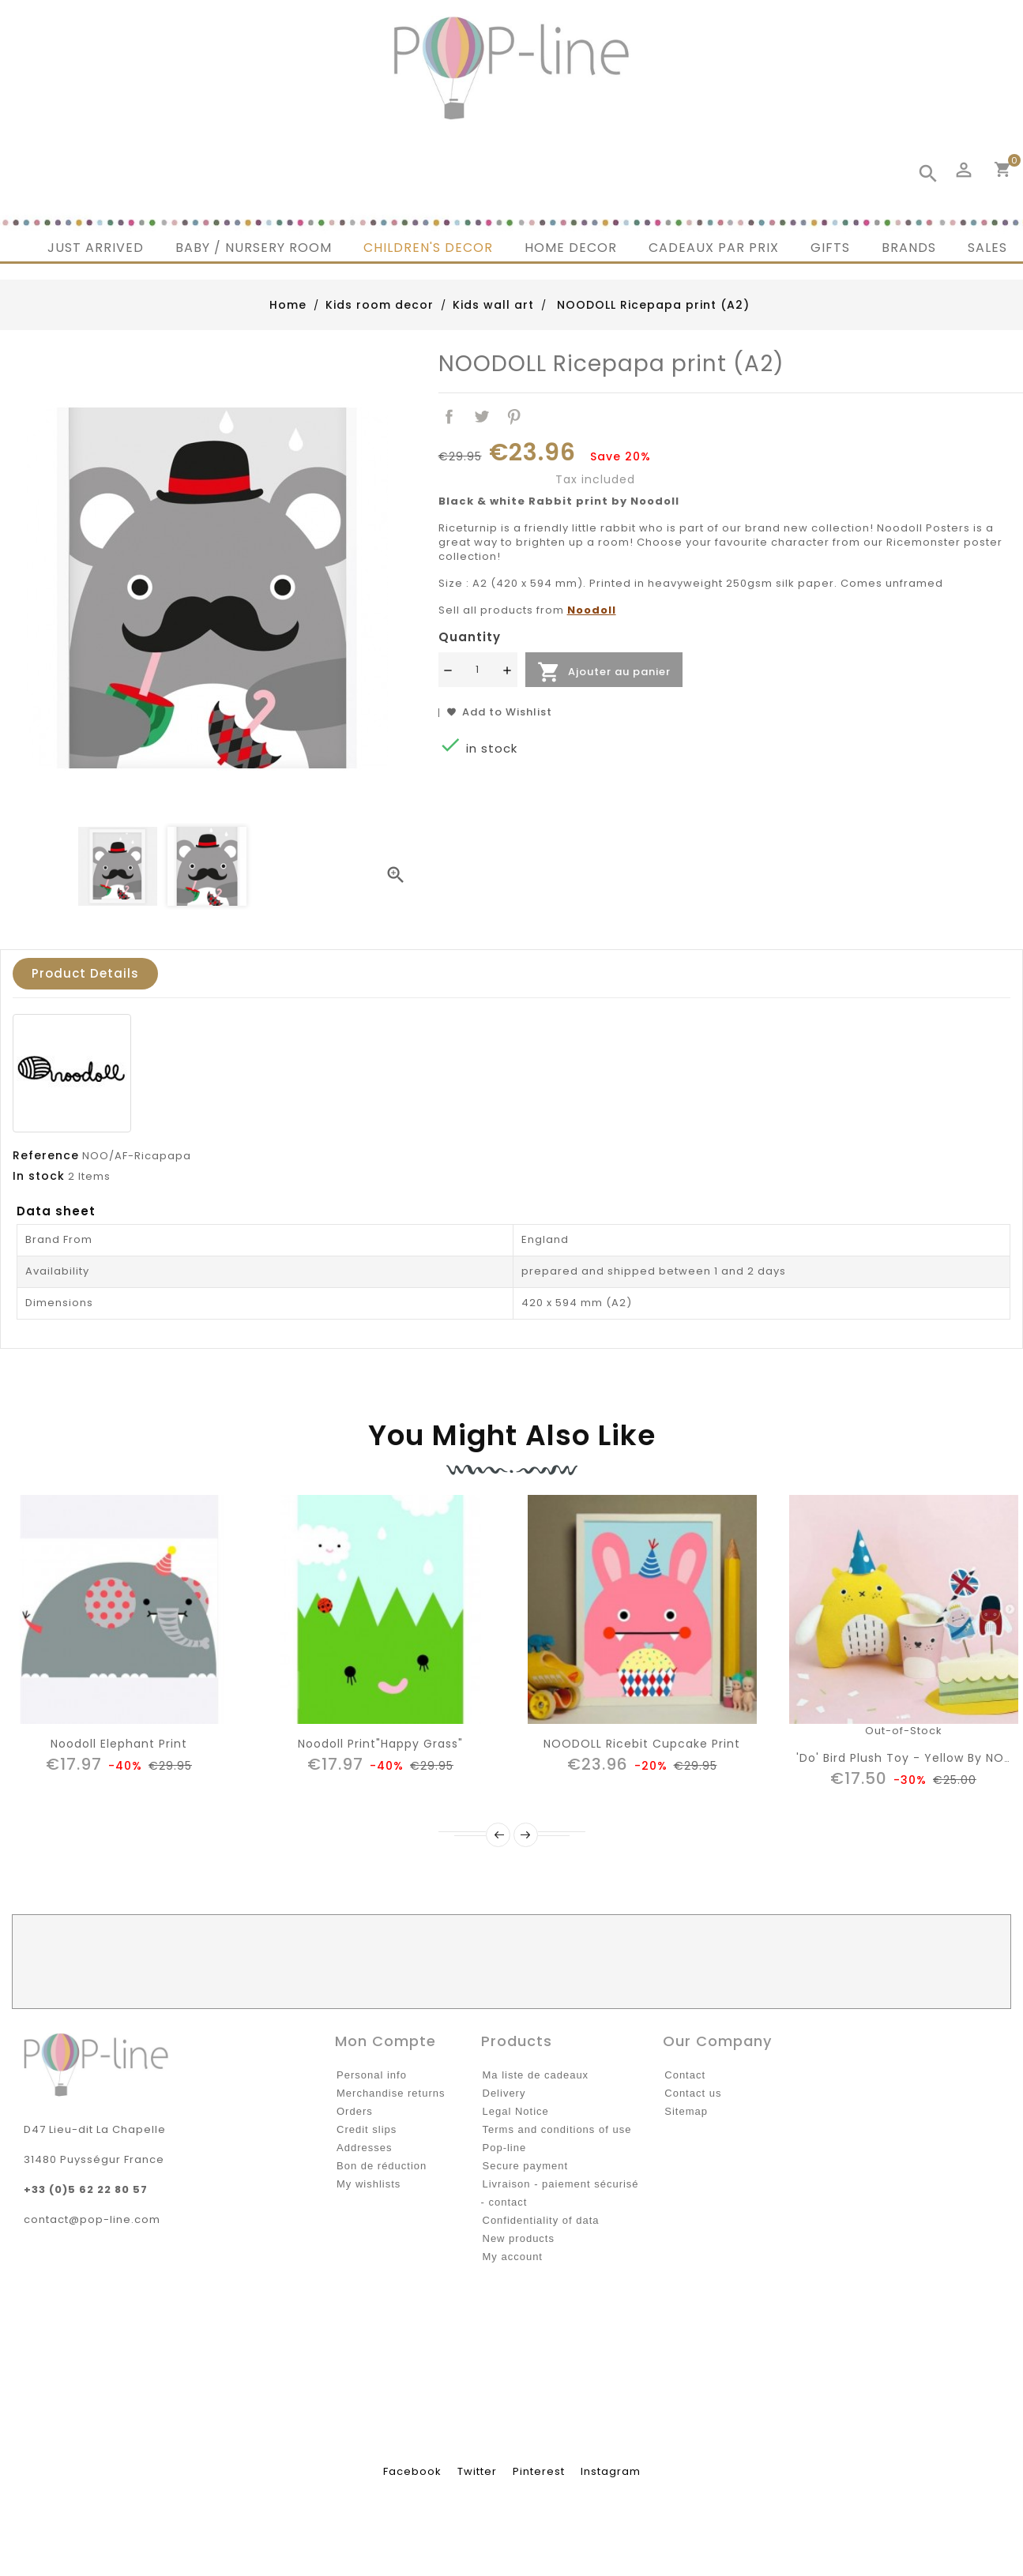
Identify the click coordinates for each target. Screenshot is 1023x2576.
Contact (684, 2075)
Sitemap (686, 2111)
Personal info (372, 2075)
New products (519, 2238)
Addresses (364, 2148)
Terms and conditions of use (557, 2129)
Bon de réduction (382, 2166)
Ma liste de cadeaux (536, 2075)
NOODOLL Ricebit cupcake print (641, 1744)
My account (513, 2256)
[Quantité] (477, 669)
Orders (355, 2111)
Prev (498, 1835)
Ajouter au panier (604, 672)
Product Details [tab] (85, 973)
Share (449, 417)
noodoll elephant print (119, 1744)
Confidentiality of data (541, 2220)
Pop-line (505, 2148)
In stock (39, 1176)
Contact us (692, 2093)
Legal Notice (516, 2111)
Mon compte (385, 2041)
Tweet (481, 417)
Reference (46, 1155)
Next (525, 1835)
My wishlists (369, 2184)
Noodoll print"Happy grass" (380, 1744)
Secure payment (526, 2166)
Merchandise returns (391, 2093)
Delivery (504, 2093)
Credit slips (367, 2129)
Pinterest (513, 417)
